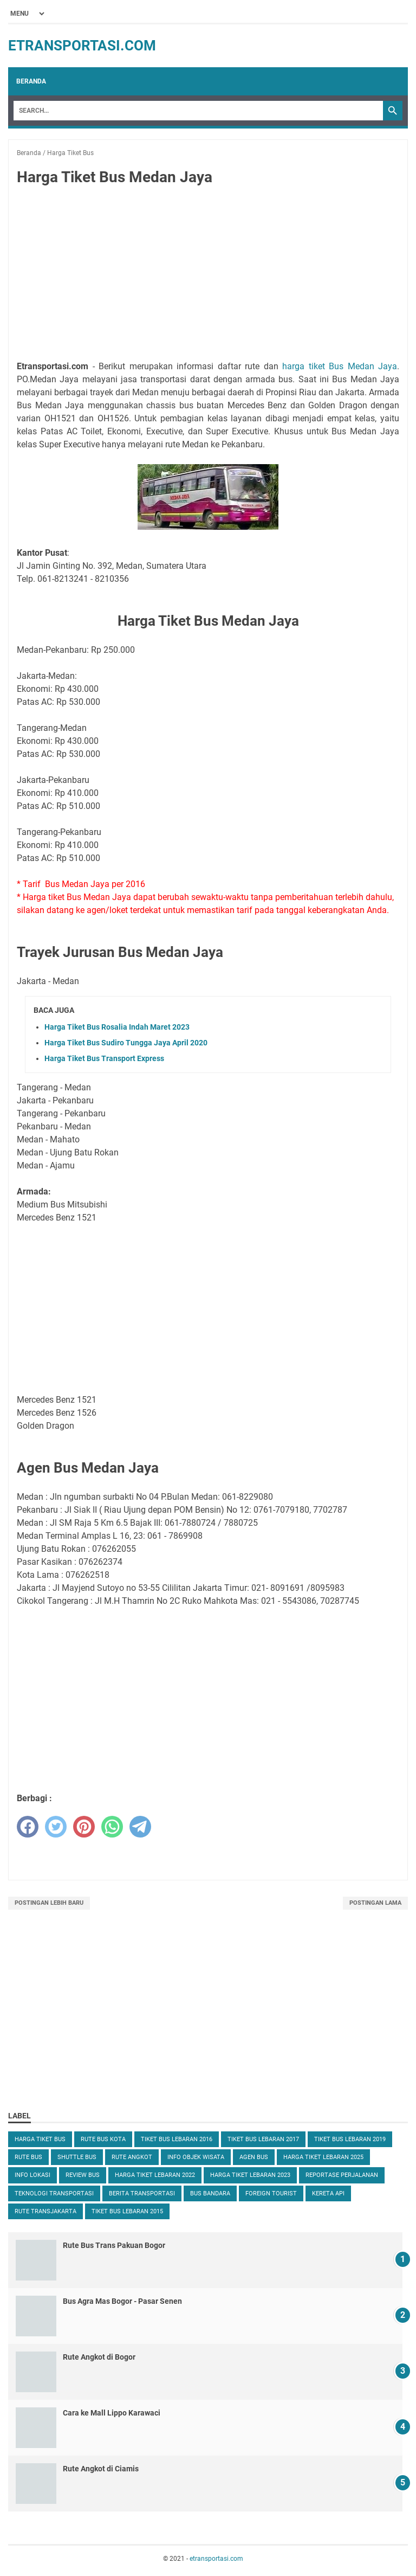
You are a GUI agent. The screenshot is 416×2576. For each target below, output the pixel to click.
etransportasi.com (82, 45)
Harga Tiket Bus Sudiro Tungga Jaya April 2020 (125, 1042)
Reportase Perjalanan (342, 2175)
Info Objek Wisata (195, 2157)
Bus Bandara (210, 2193)
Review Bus (83, 2175)
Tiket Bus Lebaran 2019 (350, 2139)
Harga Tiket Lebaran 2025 (323, 2157)
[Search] (198, 110)
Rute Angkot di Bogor (99, 2357)
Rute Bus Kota (103, 2139)
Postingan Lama (375, 1902)
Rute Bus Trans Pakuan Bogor (114, 2245)
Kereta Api (328, 2193)
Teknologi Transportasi (54, 2193)
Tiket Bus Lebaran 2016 (176, 2139)
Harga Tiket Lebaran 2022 (155, 2175)
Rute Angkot (132, 2157)
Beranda (31, 81)
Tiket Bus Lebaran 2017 (263, 2139)
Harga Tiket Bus (40, 2139)
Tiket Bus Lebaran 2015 (127, 2211)
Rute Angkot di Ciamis (101, 2468)
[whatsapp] (112, 1827)
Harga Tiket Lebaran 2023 (250, 2175)
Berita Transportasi (142, 2193)
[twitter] (56, 1827)
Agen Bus (253, 2157)
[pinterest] (84, 1827)
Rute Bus (28, 2157)
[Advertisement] (208, 275)
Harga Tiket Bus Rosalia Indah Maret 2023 (117, 1027)
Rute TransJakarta (45, 2211)
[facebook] (27, 1827)
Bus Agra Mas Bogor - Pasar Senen (122, 2301)
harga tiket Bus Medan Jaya (339, 366)
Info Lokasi (32, 2175)
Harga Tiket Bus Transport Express (104, 1058)
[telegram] (140, 1827)
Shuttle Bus (76, 2157)
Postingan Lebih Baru (49, 1902)
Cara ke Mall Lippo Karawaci (111, 2412)
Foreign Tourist (271, 2193)
